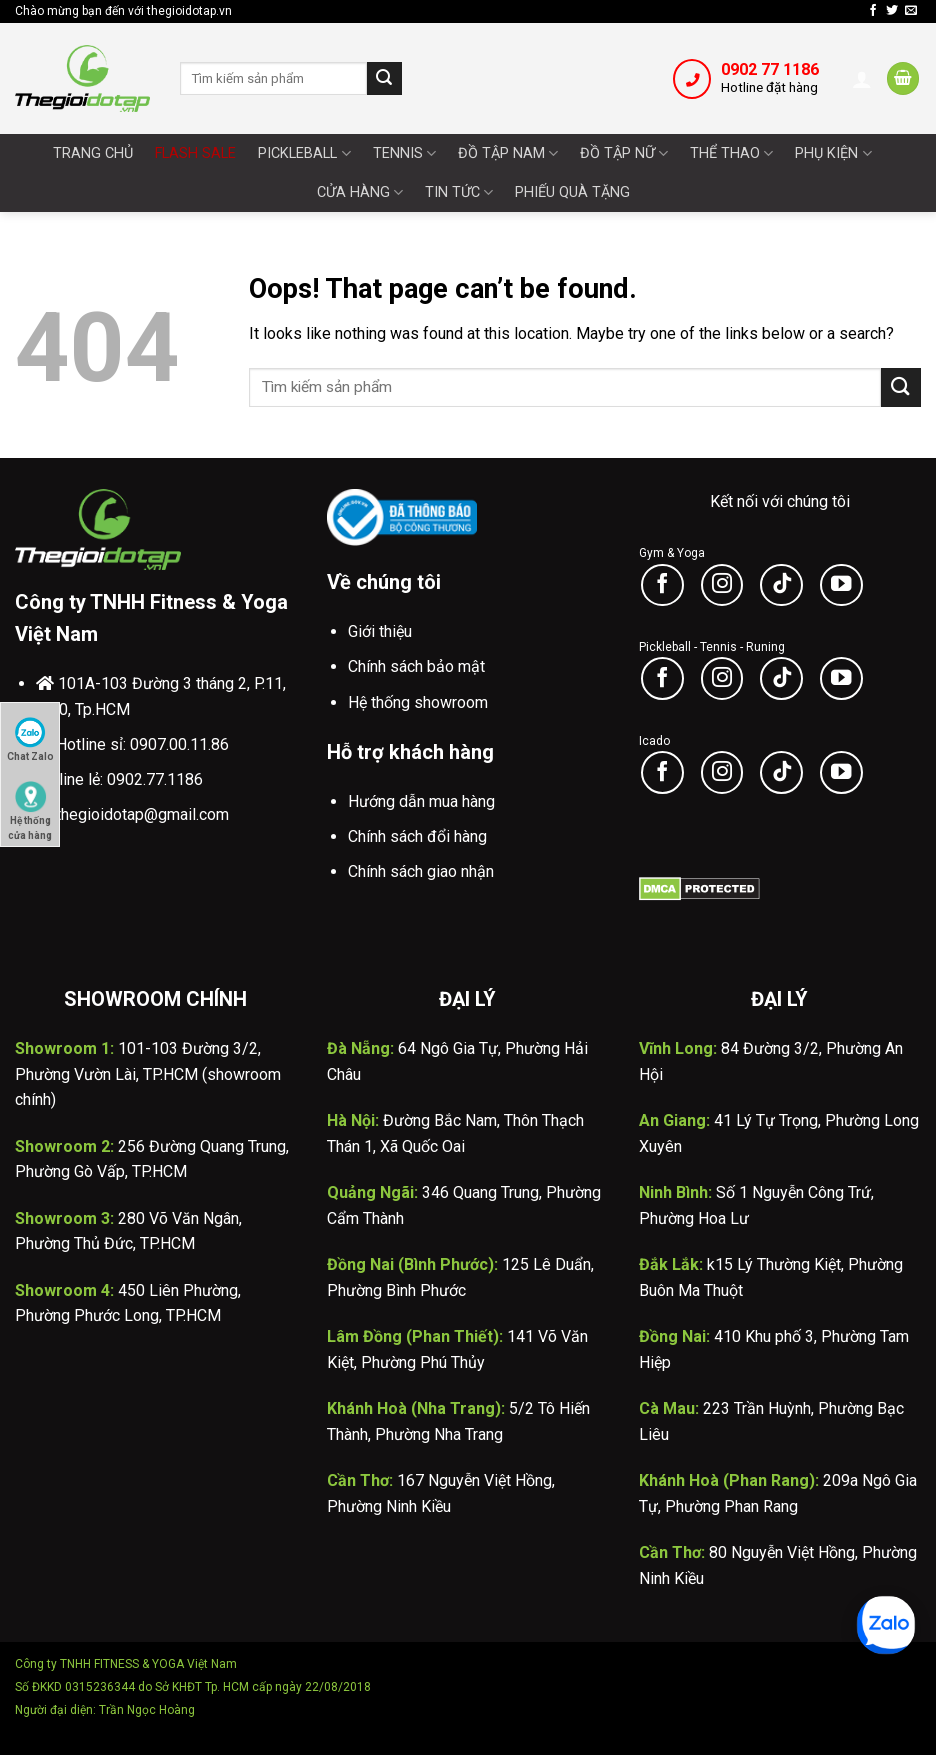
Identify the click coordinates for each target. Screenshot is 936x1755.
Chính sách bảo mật (416, 666)
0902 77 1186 (770, 69)
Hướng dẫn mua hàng (421, 801)
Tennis (404, 153)
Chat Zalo (30, 739)
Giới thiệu (380, 631)
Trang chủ (93, 153)
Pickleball (304, 153)
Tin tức (459, 192)
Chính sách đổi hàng (417, 836)
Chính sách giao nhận (421, 871)
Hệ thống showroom (418, 702)
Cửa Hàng (360, 192)
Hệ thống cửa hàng (30, 805)
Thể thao (731, 153)
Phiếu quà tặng (572, 192)
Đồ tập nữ (624, 153)
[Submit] (384, 79)
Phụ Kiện (833, 153)
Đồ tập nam (508, 153)
